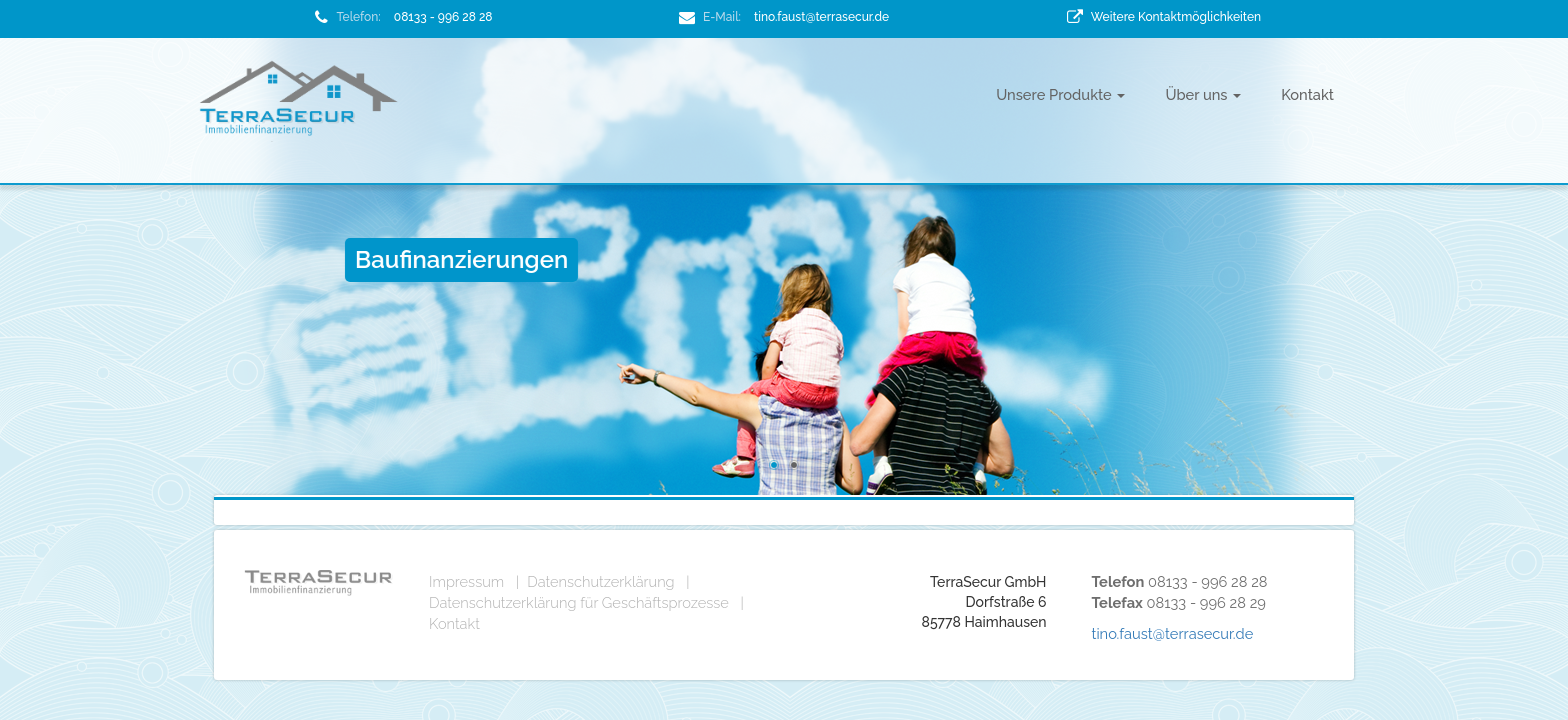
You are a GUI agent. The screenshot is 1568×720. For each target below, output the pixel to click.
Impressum (466, 581)
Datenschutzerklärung (600, 581)
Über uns (1203, 94)
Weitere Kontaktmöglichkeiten (1176, 17)
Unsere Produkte (1060, 94)
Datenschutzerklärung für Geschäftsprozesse (579, 602)
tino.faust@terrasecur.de (821, 17)
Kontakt (1307, 94)
